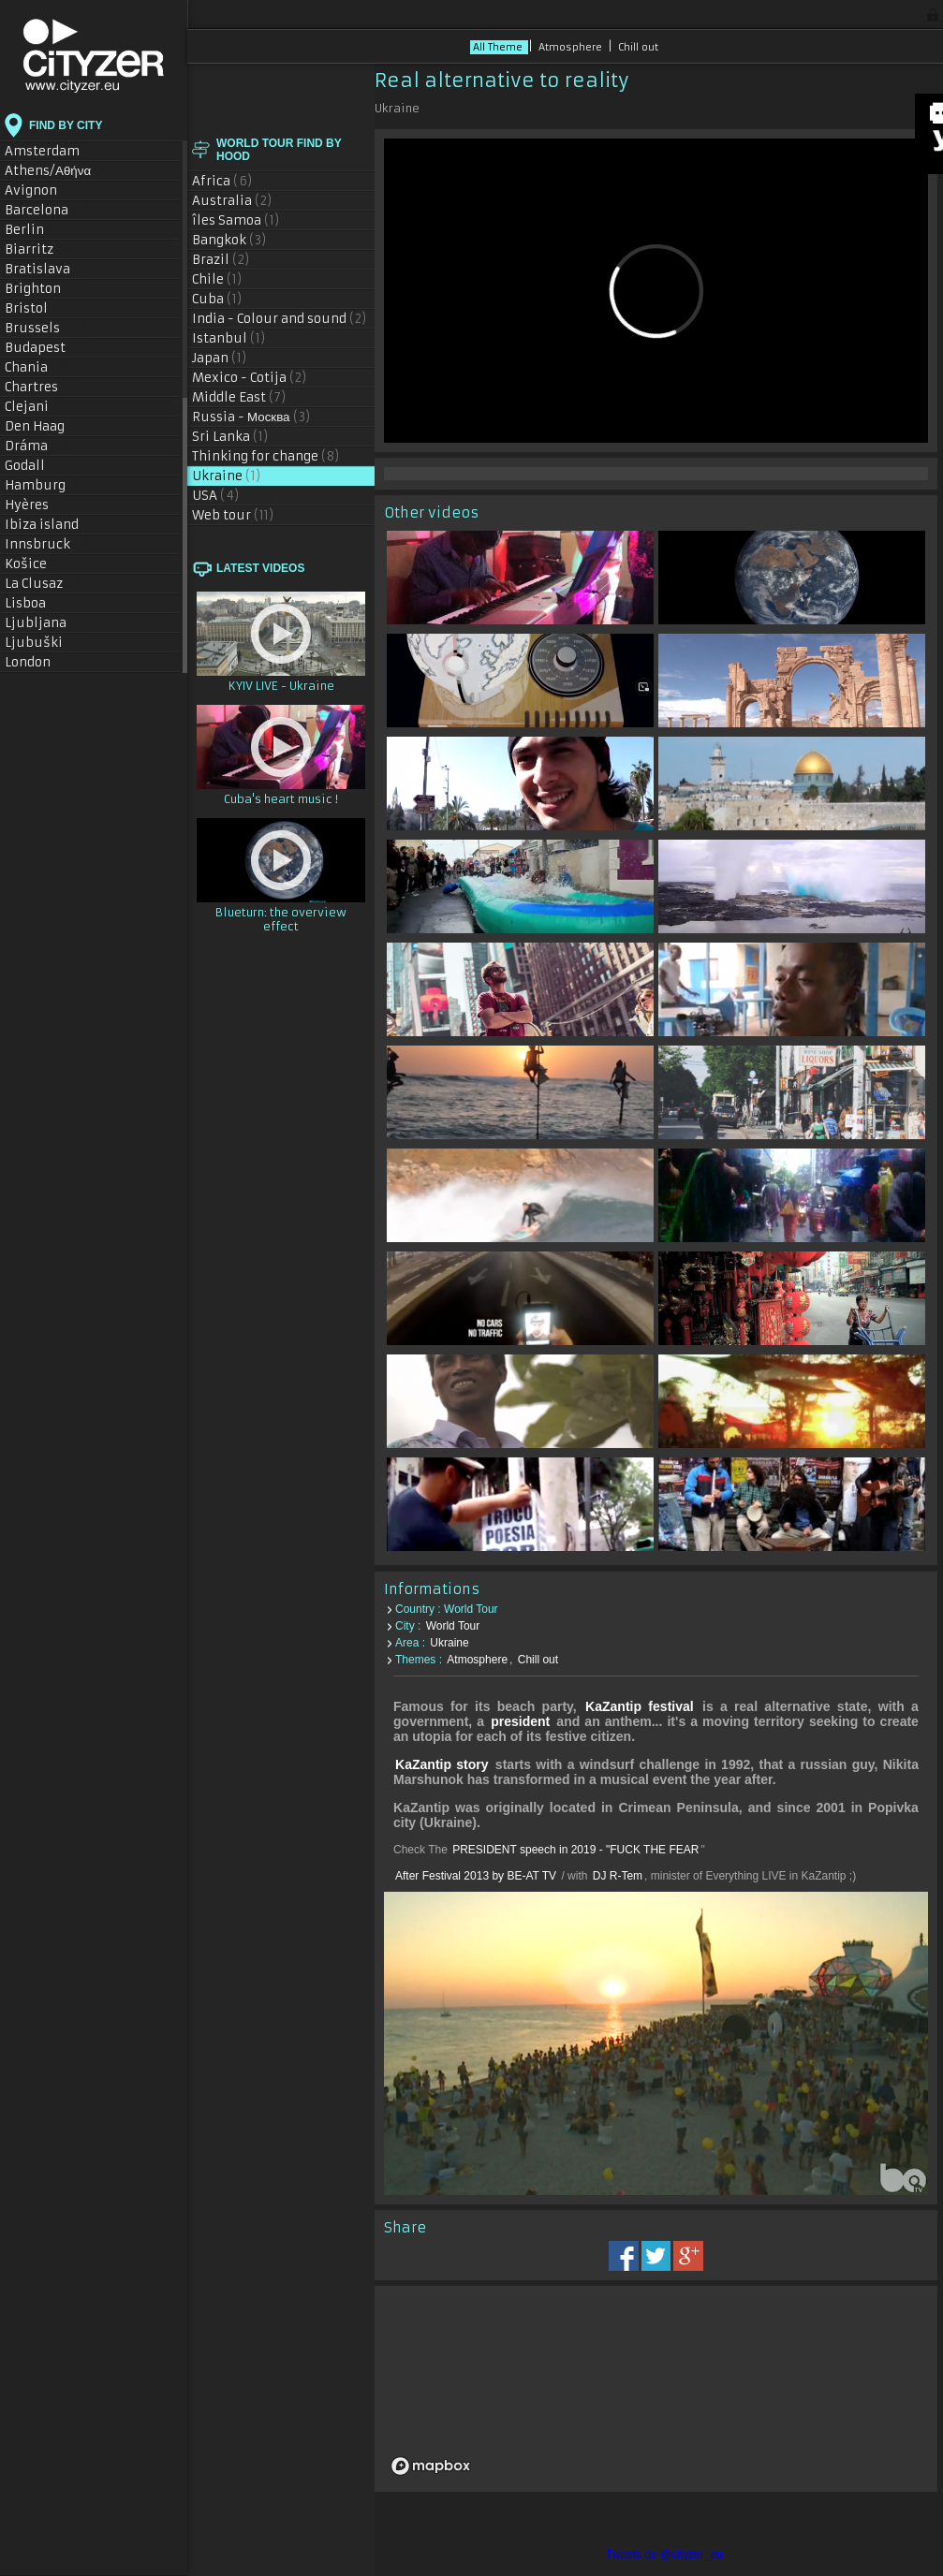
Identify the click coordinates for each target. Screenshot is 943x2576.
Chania (35, 367)
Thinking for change (266, 456)
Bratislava (48, 269)
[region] (656, 2388)
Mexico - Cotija (249, 378)
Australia (232, 201)
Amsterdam (53, 151)
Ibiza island (52, 525)
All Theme (499, 47)
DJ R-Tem (617, 1875)
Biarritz (38, 249)
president (520, 1721)
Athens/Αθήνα (59, 171)
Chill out (638, 47)
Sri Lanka (230, 437)
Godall (34, 466)
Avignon (40, 190)
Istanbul (229, 338)
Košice (35, 564)
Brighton (42, 289)
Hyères (36, 505)
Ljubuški (43, 643)
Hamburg (44, 485)
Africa (222, 181)
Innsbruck (47, 544)
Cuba (217, 299)
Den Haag (44, 426)
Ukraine (226, 476)
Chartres (41, 387)
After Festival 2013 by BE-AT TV (477, 1875)
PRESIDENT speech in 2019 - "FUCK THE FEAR (575, 1849)
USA (216, 496)
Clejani (36, 407)
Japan (219, 358)
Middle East (239, 397)
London (41, 662)
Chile (217, 279)
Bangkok (229, 240)
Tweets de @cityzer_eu (664, 2554)
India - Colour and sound (279, 319)
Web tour (233, 515)
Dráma (35, 446)
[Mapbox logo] (431, 2466)
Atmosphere (571, 47)
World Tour (453, 1625)
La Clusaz (43, 584)
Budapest (46, 348)
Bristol (35, 308)
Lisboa (36, 603)
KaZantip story (442, 1764)
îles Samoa (236, 220)
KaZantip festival (639, 1706)
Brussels (45, 328)
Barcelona (47, 210)
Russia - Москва (251, 417)
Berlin (37, 230)
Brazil (221, 260)
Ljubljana (45, 623)
